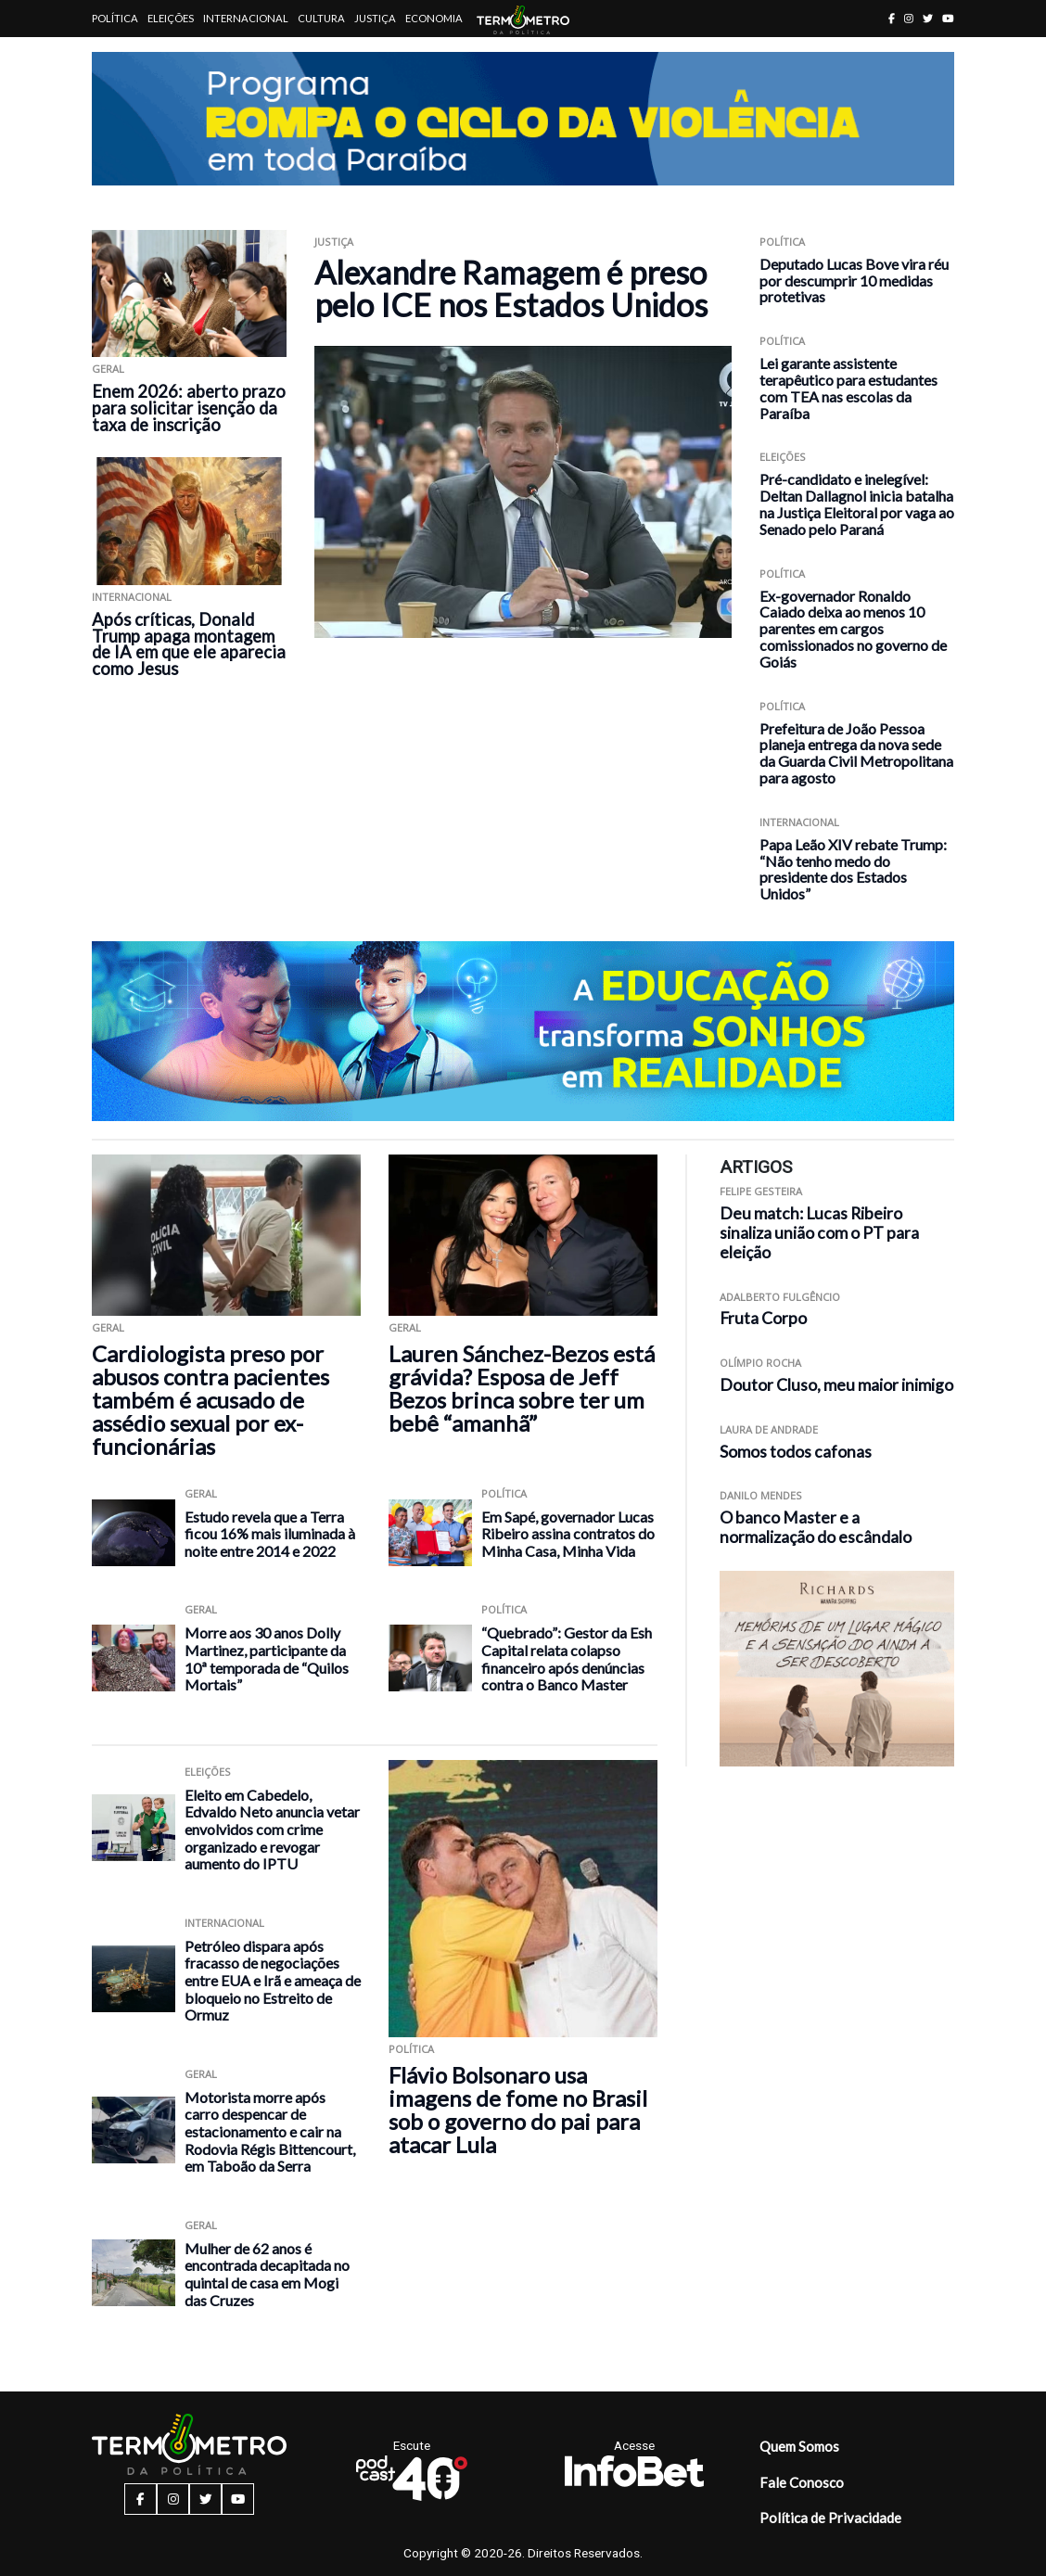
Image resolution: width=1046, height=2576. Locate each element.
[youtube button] (948, 18)
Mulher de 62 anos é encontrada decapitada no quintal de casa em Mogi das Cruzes (267, 2274)
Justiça (375, 18)
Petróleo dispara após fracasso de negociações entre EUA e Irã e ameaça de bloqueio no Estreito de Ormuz (273, 1980)
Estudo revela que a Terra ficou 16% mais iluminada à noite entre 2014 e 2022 (270, 1534)
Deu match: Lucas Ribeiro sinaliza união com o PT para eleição (819, 1233)
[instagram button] (908, 18)
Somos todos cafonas (796, 1451)
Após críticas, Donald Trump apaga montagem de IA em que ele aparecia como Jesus (189, 644)
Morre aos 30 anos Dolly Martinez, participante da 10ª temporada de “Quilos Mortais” (267, 1658)
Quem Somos (799, 2446)
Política (115, 18)
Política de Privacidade (830, 2517)
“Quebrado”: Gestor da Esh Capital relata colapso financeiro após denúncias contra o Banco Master (566, 1658)
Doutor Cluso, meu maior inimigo (836, 1385)
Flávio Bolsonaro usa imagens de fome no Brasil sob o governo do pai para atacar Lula (518, 2109)
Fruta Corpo (763, 1318)
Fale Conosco (801, 2482)
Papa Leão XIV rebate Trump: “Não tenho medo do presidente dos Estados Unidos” (853, 868)
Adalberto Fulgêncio (780, 1297)
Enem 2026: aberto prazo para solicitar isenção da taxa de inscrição (189, 408)
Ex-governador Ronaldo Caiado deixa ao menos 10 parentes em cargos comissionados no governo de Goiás (853, 628)
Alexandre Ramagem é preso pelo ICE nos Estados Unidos (511, 288)
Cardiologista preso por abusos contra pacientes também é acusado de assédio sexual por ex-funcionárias (210, 1400)
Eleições (170, 18)
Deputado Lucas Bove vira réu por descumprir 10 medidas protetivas (854, 280)
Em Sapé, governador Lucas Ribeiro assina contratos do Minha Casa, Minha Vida (568, 1534)
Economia (434, 18)
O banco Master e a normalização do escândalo (816, 1527)
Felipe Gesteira (761, 1191)
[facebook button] (891, 18)
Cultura (321, 18)
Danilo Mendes (761, 1495)
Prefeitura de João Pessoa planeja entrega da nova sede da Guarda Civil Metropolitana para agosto (856, 753)
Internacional (245, 18)
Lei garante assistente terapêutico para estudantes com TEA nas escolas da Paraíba (848, 387)
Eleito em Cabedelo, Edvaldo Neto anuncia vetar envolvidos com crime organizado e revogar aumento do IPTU (272, 1829)
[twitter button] (928, 18)
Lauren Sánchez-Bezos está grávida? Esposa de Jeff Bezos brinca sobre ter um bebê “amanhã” (522, 1388)
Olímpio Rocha (760, 1363)
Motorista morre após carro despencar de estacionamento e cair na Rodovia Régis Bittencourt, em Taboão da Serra (270, 2131)
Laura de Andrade (769, 1429)
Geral (108, 369)
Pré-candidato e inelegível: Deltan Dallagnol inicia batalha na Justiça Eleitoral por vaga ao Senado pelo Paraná (856, 503)
